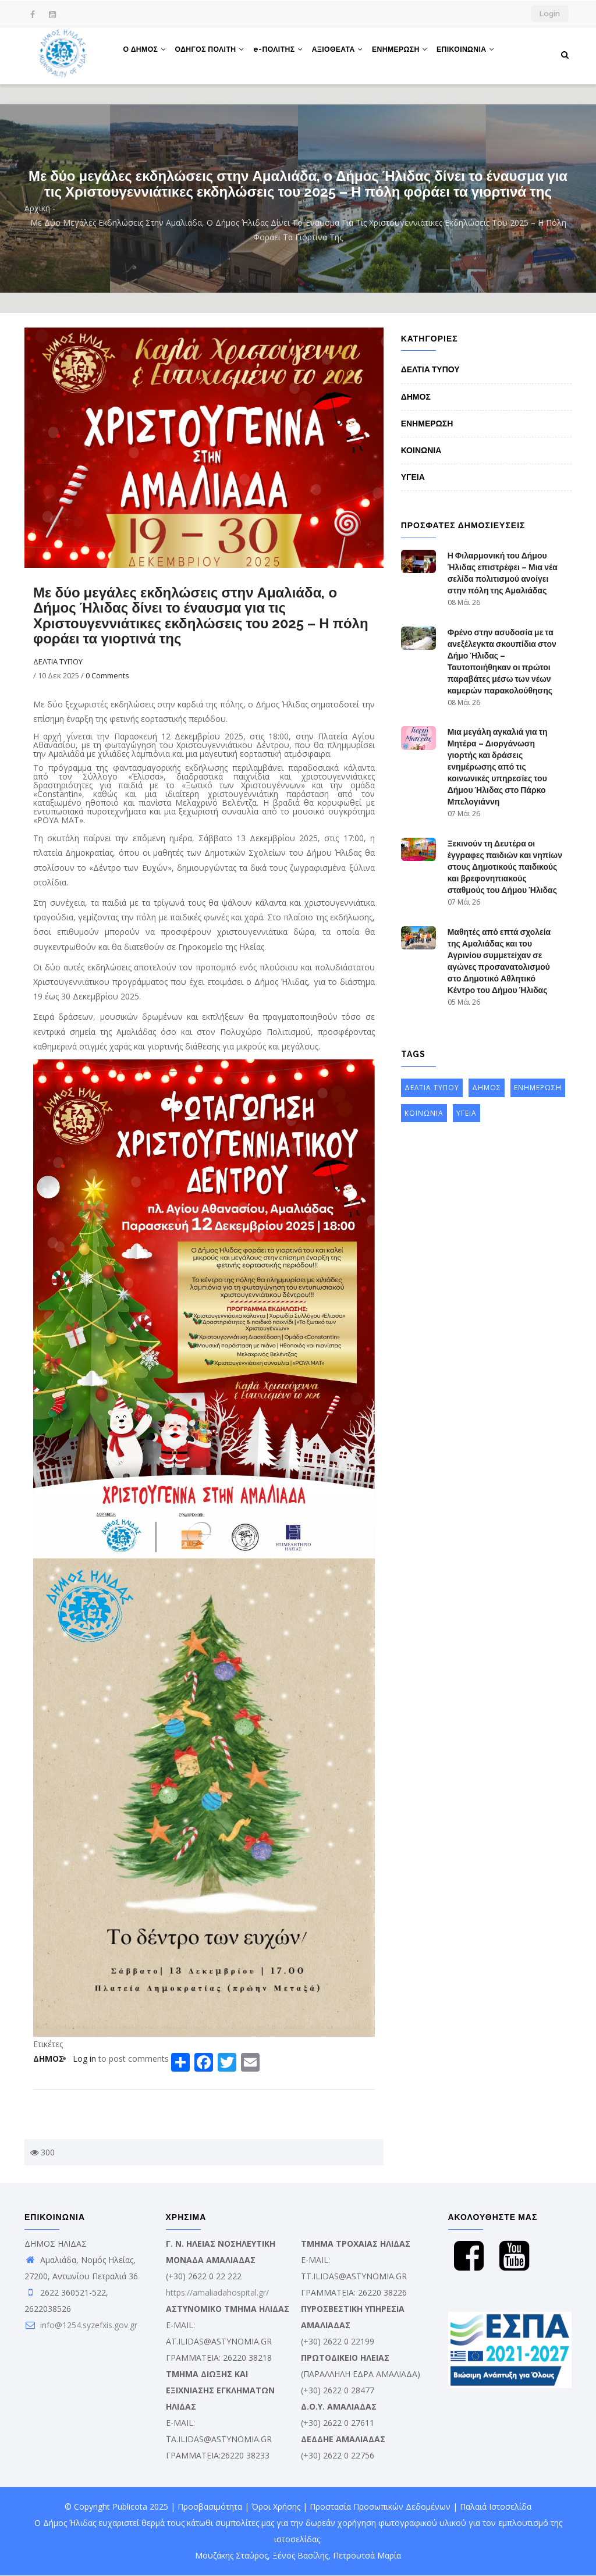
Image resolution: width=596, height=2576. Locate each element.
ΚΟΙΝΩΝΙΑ (421, 450)
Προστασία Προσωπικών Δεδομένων (380, 2506)
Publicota (129, 2506)
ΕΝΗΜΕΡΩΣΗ (411, 54)
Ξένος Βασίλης (300, 2555)
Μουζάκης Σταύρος (231, 2555)
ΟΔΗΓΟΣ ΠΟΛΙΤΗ (213, 54)
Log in (84, 2058)
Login (550, 13)
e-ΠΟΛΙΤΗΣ (285, 54)
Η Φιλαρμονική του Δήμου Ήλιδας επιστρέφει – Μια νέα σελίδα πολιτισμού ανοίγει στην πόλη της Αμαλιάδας (503, 573)
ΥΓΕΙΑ (413, 477)
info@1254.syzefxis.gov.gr (80, 2325)
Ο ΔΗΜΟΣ (146, 54)
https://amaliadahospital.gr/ (217, 2292)
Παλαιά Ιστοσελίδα (495, 2506)
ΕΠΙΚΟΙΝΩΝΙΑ (480, 54)
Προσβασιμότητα (210, 2506)
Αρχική (37, 208)
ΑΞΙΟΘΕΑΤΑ (346, 54)
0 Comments (107, 675)
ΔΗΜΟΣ (48, 2058)
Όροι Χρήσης (275, 2506)
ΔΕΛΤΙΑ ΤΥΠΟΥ (58, 661)
